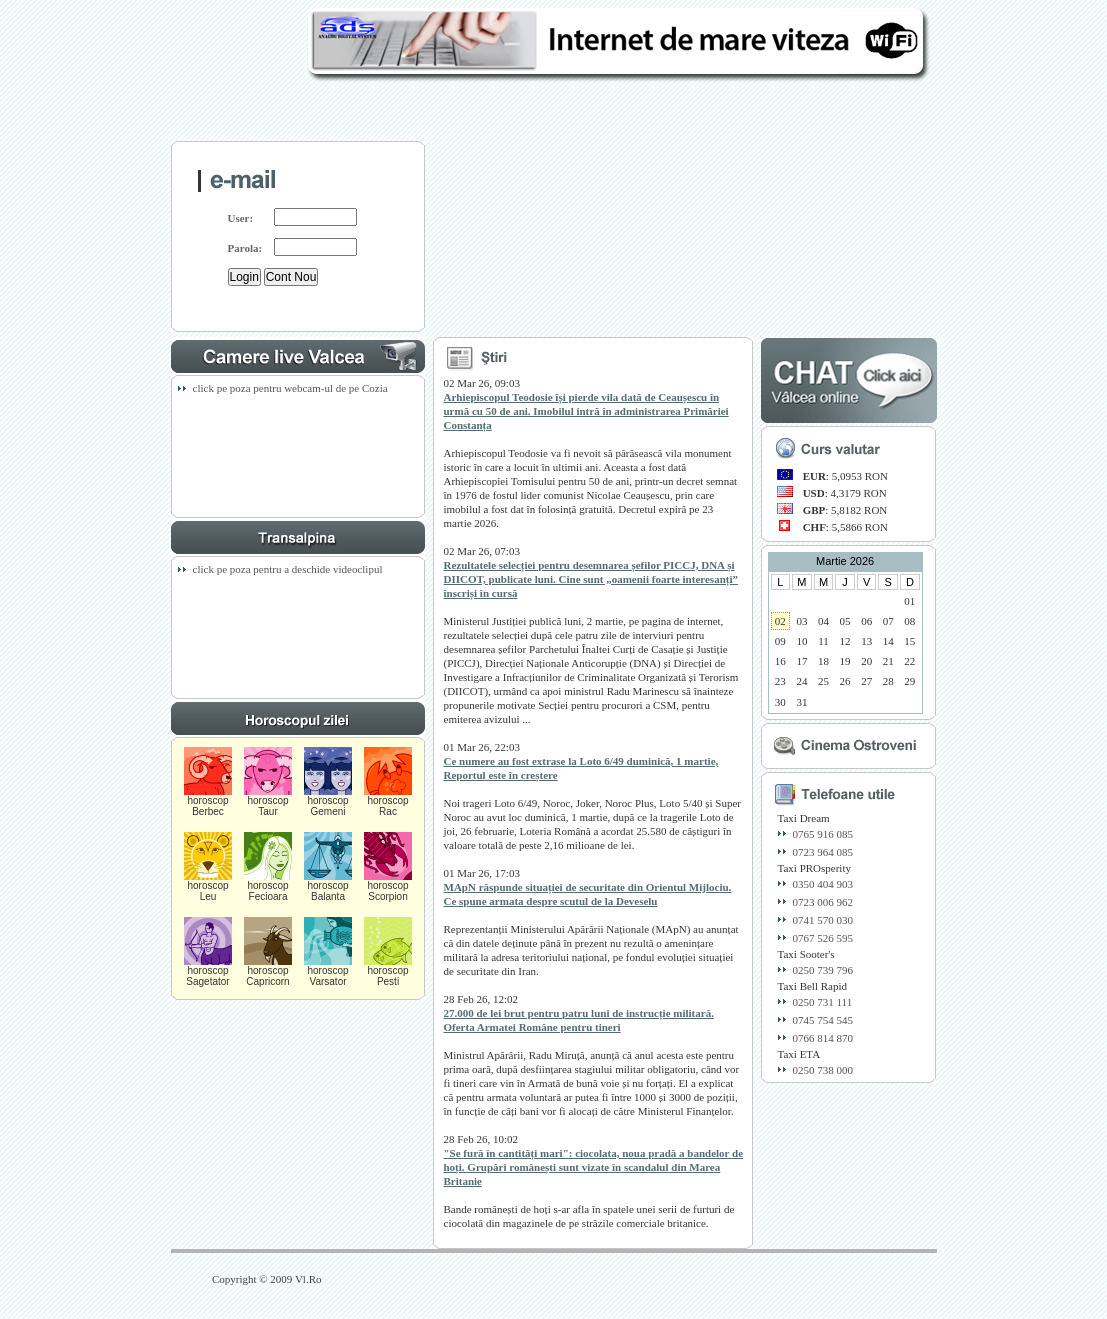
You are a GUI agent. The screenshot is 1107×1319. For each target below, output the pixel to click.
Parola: (245, 248)
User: (241, 218)
